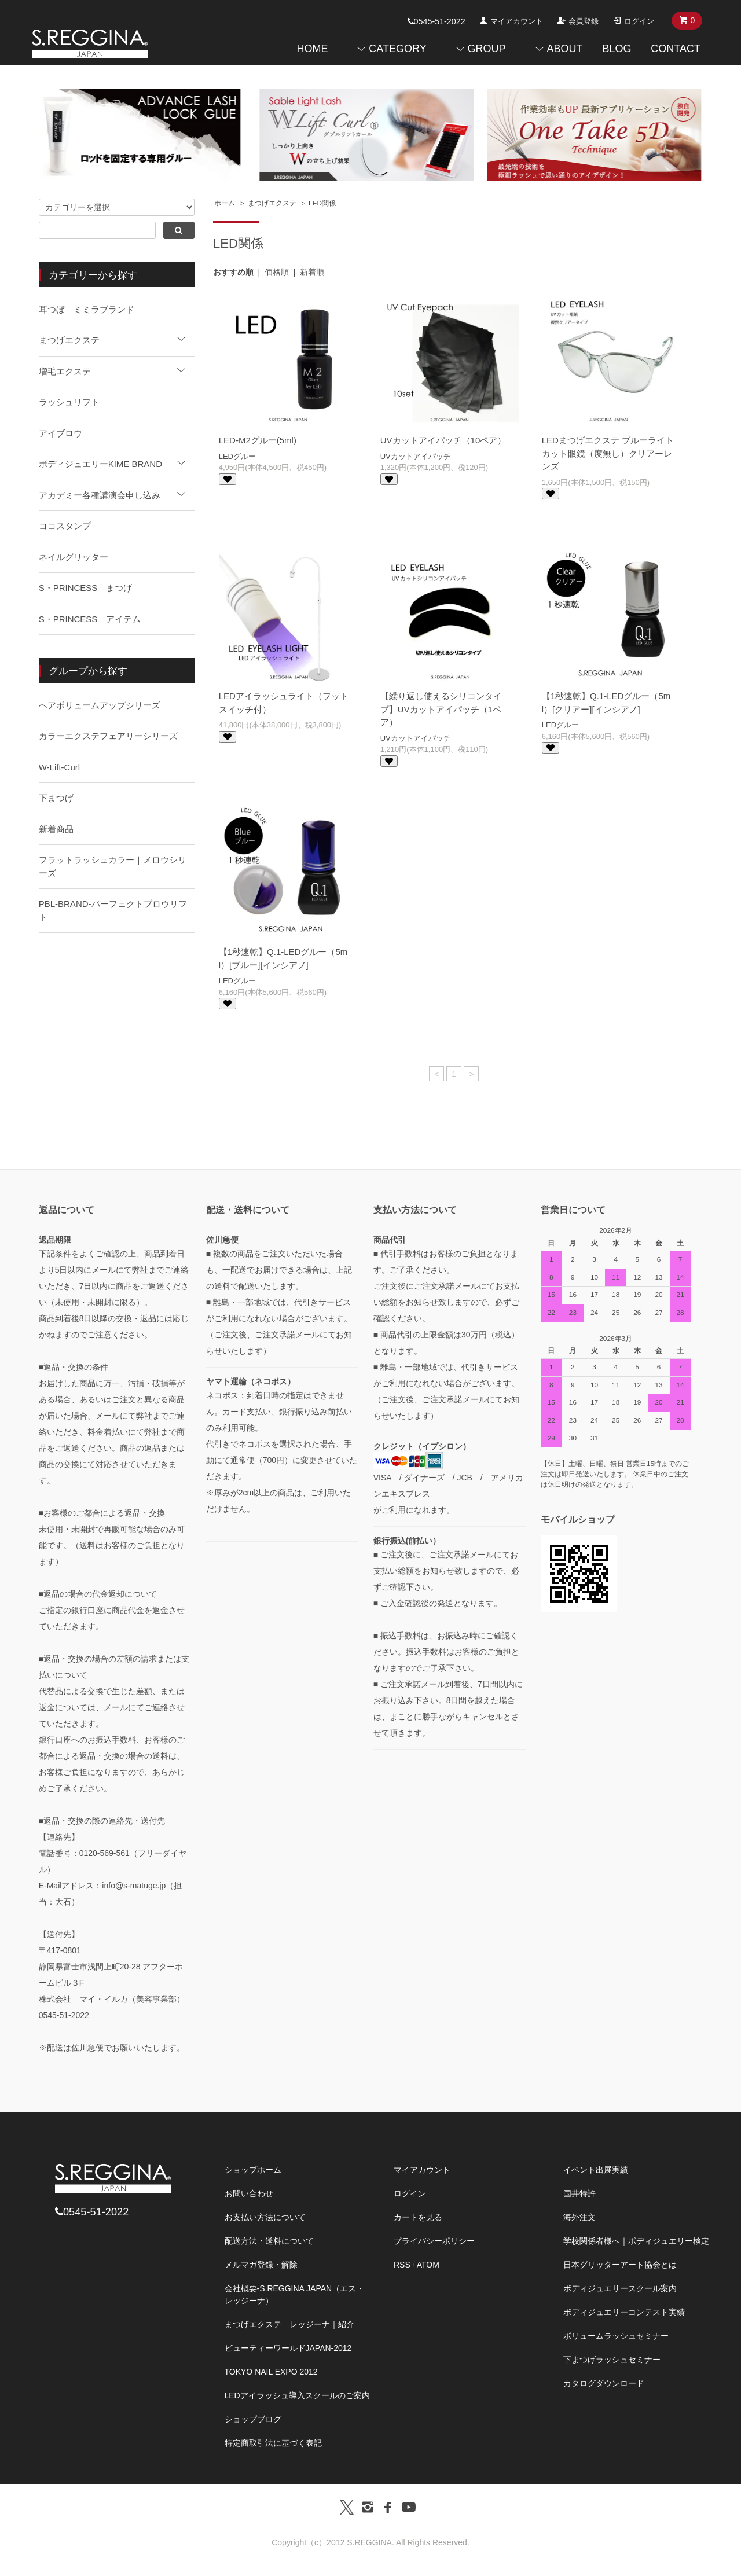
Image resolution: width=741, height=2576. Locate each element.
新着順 (312, 272)
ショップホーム (253, 2169)
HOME (312, 48)
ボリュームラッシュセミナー (616, 2335)
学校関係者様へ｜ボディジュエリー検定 (636, 2241)
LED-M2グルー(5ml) (257, 440)
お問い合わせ (249, 2193)
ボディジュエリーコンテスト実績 (624, 2312)
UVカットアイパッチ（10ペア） (443, 440)
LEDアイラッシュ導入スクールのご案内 (297, 2395)
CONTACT (675, 48)
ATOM (428, 2264)
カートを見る (418, 2217)
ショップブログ (253, 2419)
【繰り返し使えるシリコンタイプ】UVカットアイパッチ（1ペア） (441, 709)
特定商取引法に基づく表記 (273, 2443)
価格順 (277, 272)
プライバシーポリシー (434, 2241)
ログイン (639, 21)
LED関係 (322, 203)
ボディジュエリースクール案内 (620, 2288)
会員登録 (583, 21)
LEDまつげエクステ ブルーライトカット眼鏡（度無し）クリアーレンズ (608, 453)
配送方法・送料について (269, 2241)
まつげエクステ (272, 203)
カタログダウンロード (603, 2383)
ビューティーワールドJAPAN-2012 (288, 2348)
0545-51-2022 (436, 21)
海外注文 (579, 2217)
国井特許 (579, 2193)
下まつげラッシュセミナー (612, 2359)
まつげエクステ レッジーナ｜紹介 (289, 2324)
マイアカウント (516, 21)
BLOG (616, 48)
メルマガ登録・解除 (261, 2264)
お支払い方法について (265, 2217)
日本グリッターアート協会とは (620, 2264)
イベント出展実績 (595, 2169)
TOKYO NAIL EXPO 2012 (271, 2371)
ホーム (224, 203)
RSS (402, 2264)
